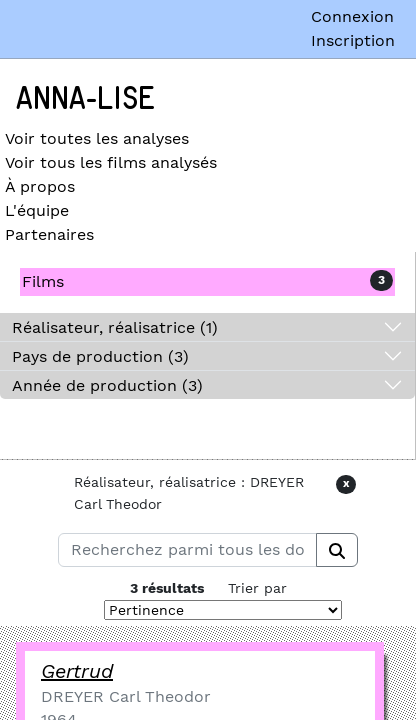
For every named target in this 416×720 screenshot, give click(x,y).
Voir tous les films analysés (111, 162)
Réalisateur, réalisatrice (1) (115, 327)
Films (43, 281)
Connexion (352, 16)
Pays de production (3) (100, 356)
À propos (40, 186)
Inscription (353, 40)
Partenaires (49, 234)
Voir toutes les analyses (97, 138)
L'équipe (37, 210)
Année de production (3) (107, 385)
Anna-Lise (85, 99)
